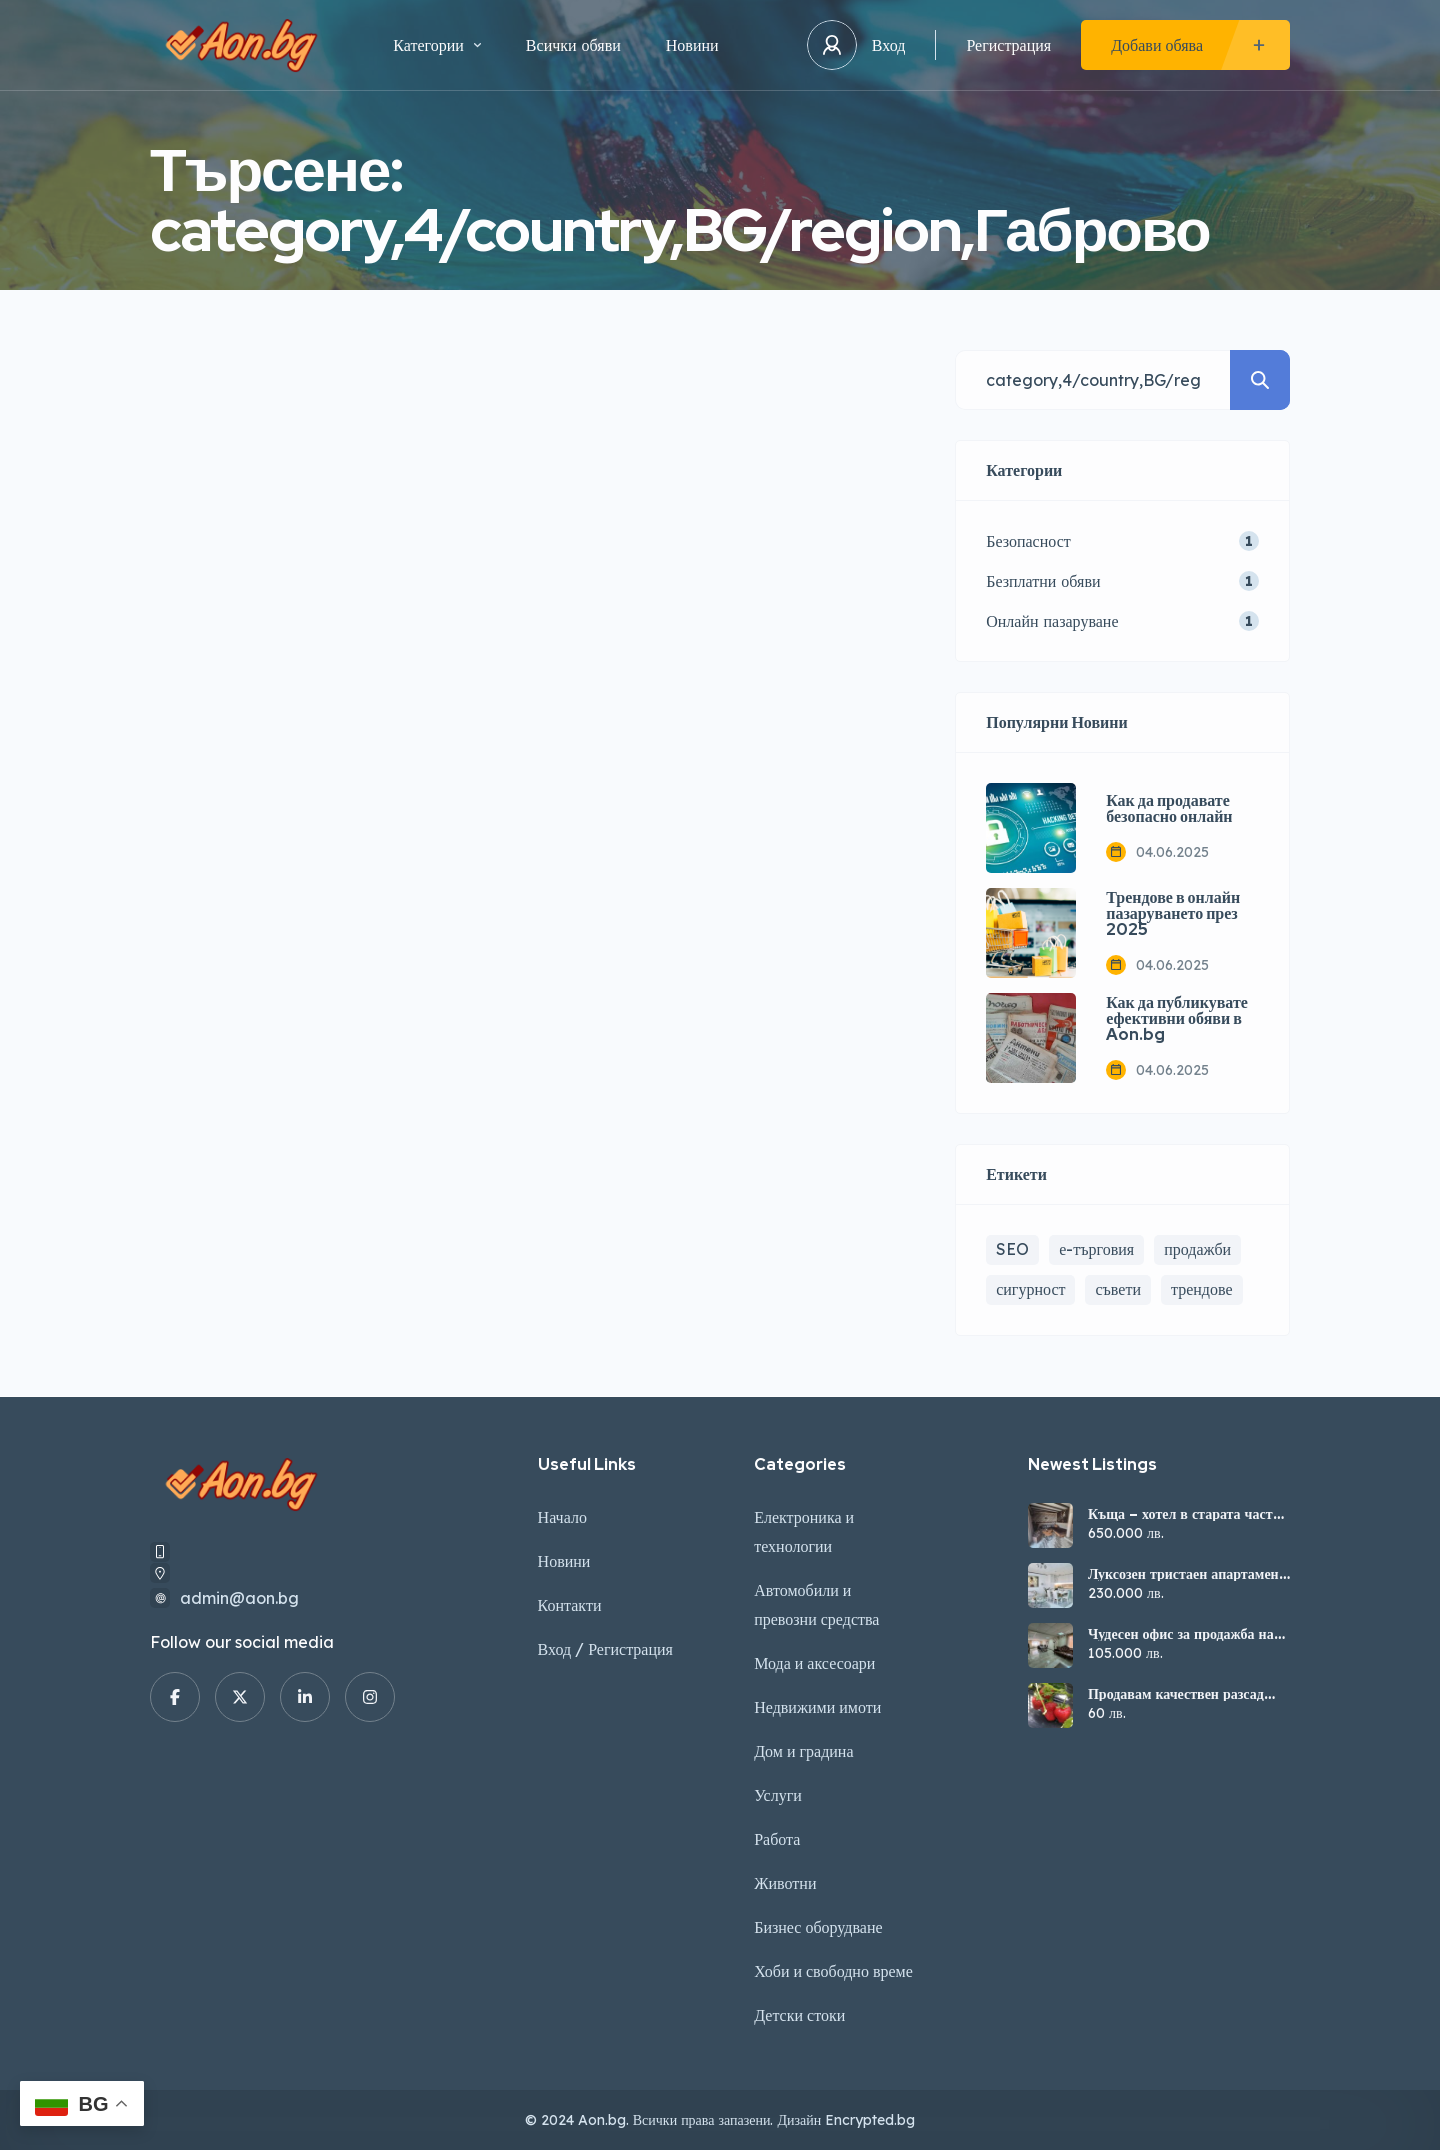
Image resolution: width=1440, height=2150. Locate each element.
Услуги (778, 1795)
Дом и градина (803, 1751)
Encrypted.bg (870, 2120)
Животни (785, 1883)
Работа (777, 1839)
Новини (692, 45)
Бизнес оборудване (818, 1927)
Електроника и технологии (804, 1531)
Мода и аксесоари (814, 1663)
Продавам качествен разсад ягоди (1176, 1694)
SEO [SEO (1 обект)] (1012, 1249)
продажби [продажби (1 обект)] (1197, 1249)
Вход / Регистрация (605, 1649)
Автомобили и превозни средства (816, 1604)
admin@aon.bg (239, 1598)
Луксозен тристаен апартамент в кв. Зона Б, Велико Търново (1187, 1574)
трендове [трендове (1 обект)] (1202, 1289)
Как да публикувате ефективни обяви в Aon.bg (1177, 1019)
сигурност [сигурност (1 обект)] (1030, 1289)
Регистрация (1008, 45)
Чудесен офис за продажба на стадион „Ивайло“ (1181, 1634)
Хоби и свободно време (833, 1971)
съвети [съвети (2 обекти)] (1118, 1289)
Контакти (570, 1605)
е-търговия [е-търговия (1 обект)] (1096, 1249)
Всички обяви (573, 45)
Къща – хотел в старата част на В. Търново (1180, 1514)
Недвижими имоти (817, 1707)
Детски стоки (799, 2015)
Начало (562, 1517)
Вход (889, 45)
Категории (437, 45)
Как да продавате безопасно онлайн (1169, 809)
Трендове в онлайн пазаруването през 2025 (1173, 914)
